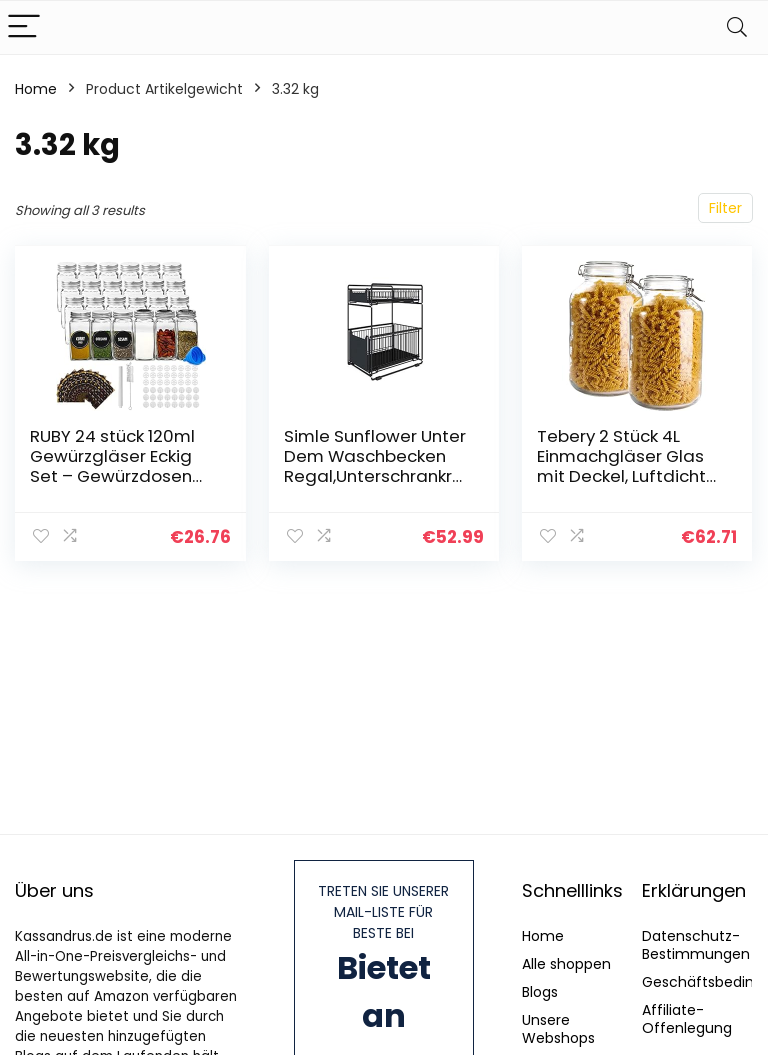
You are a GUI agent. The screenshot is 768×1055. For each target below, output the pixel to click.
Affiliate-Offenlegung (687, 1019)
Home (36, 89)
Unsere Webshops (558, 1029)
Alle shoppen (566, 964)
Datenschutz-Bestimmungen (696, 945)
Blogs (540, 992)
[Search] (737, 27)
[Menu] (24, 27)
